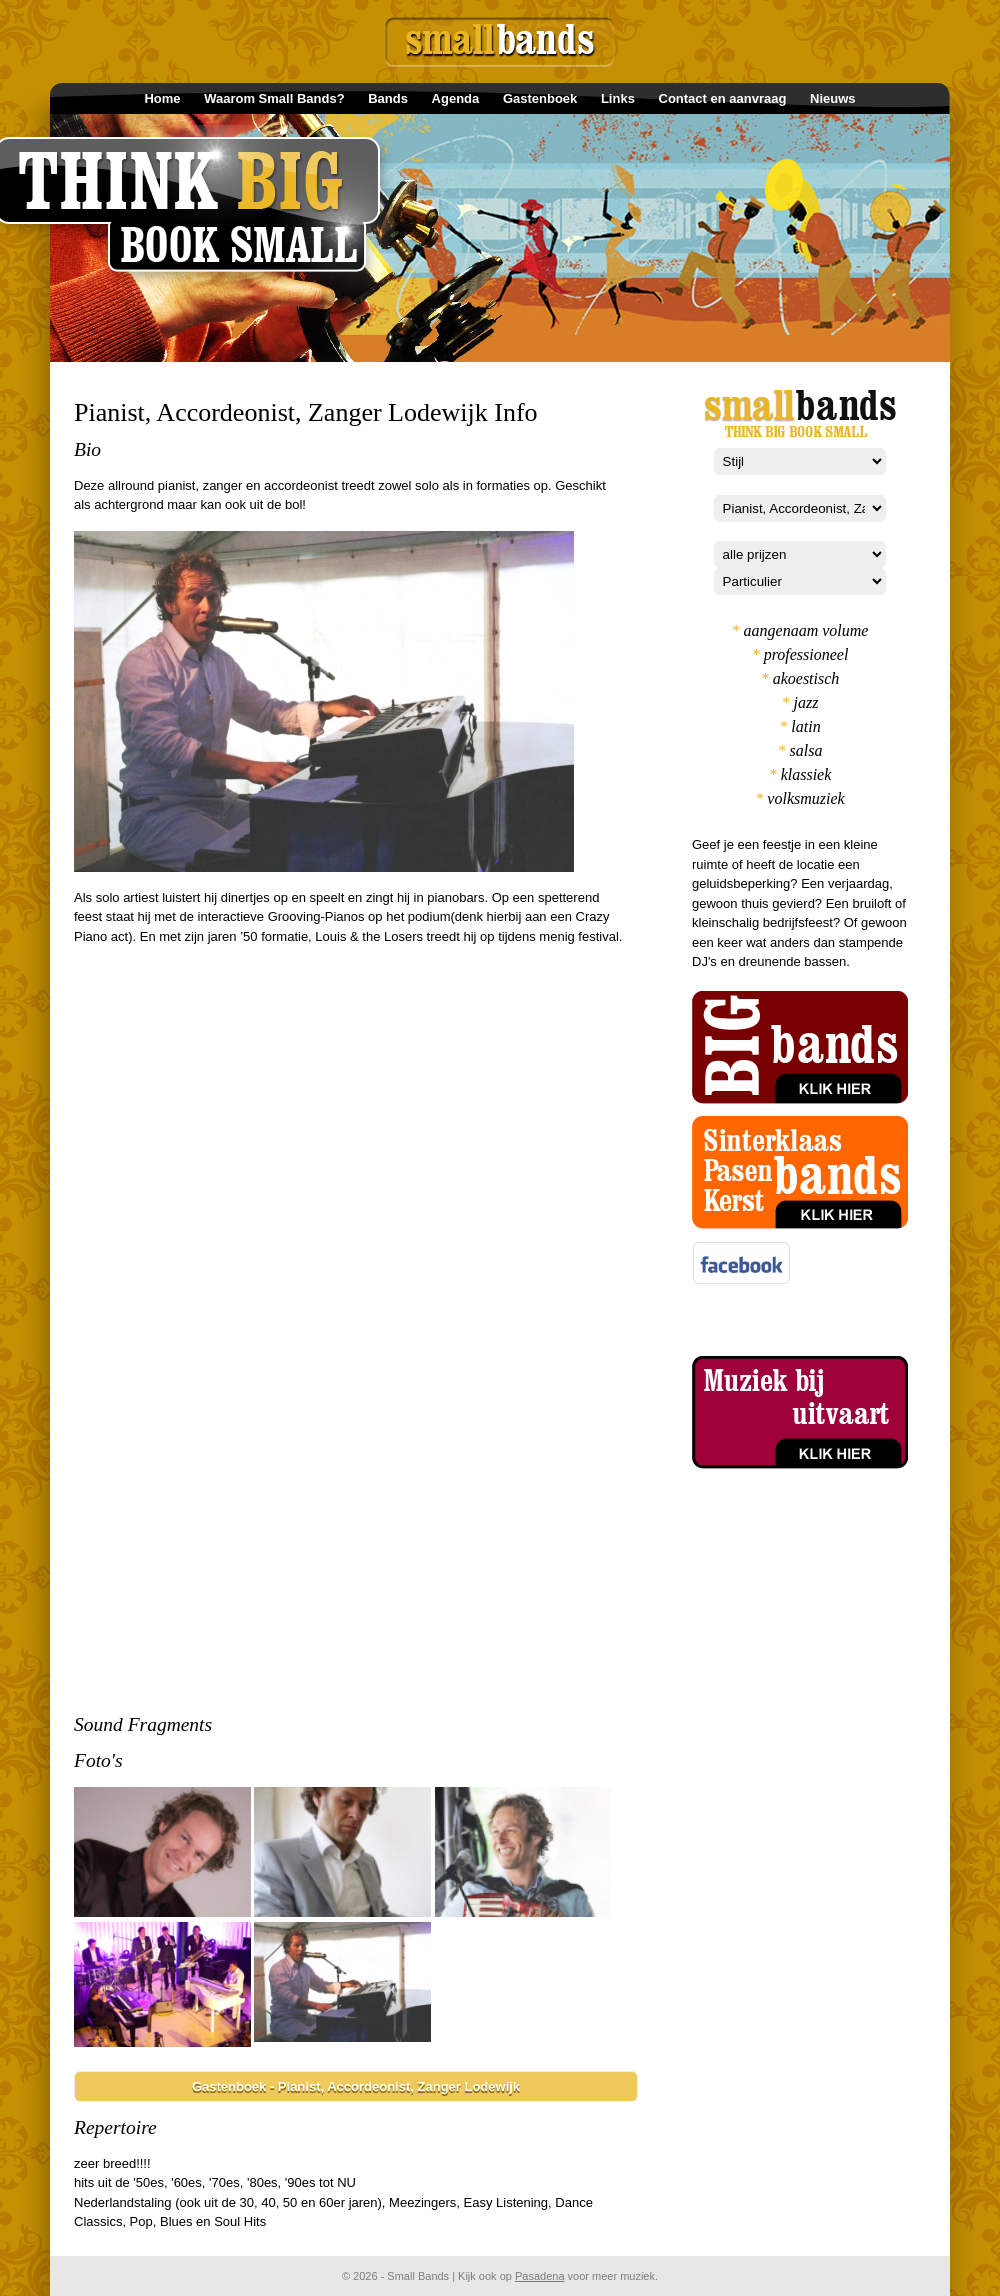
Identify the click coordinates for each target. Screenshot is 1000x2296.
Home (162, 98)
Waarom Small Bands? (274, 98)
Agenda (456, 98)
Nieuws (833, 98)
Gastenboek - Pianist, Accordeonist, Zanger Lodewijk (356, 2086)
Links (618, 98)
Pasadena (540, 2276)
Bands (388, 98)
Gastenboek (540, 98)
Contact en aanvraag (723, 98)
